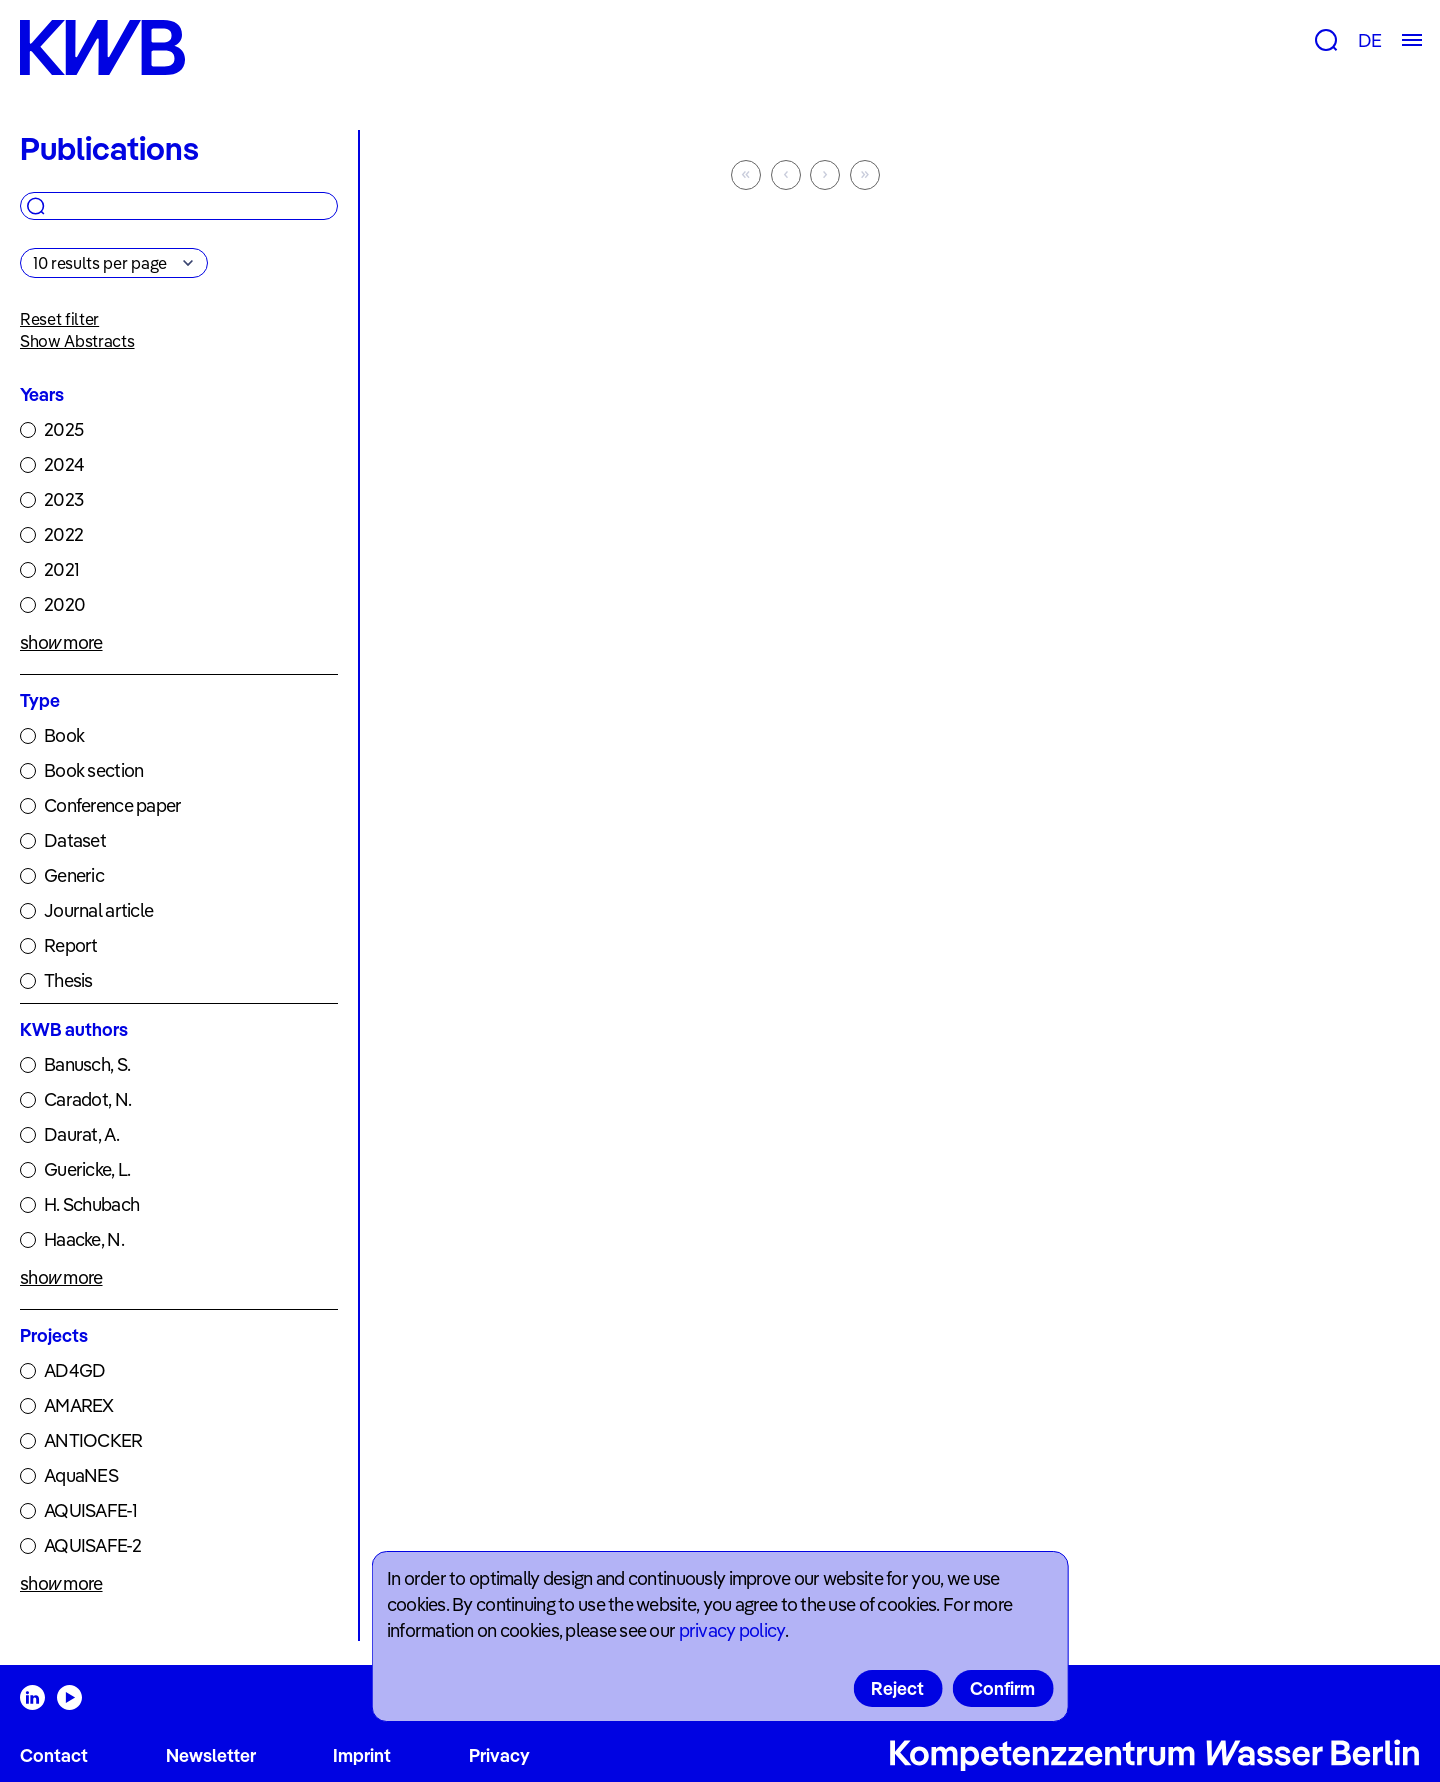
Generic (74, 875)
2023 (63, 499)
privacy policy (732, 1630)
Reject (897, 1688)
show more (61, 642)
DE (1369, 40)
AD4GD (74, 1370)
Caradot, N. (87, 1099)
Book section (93, 770)
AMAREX (79, 1405)
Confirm (1002, 1688)
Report (71, 945)
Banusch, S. (87, 1064)
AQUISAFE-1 (90, 1510)
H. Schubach (91, 1204)
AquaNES (81, 1475)
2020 (64, 604)
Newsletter (211, 1755)
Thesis (68, 980)
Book (64, 735)
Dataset (75, 840)
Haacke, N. (84, 1239)
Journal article (98, 910)
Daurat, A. (81, 1134)
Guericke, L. (87, 1169)
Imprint (362, 1755)
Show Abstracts (77, 341)
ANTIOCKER (93, 1440)
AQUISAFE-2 (92, 1545)
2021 (61, 569)
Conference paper (112, 805)
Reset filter (59, 319)
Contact (54, 1755)
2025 (63, 429)
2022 (63, 534)
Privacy (499, 1755)
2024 (64, 464)
